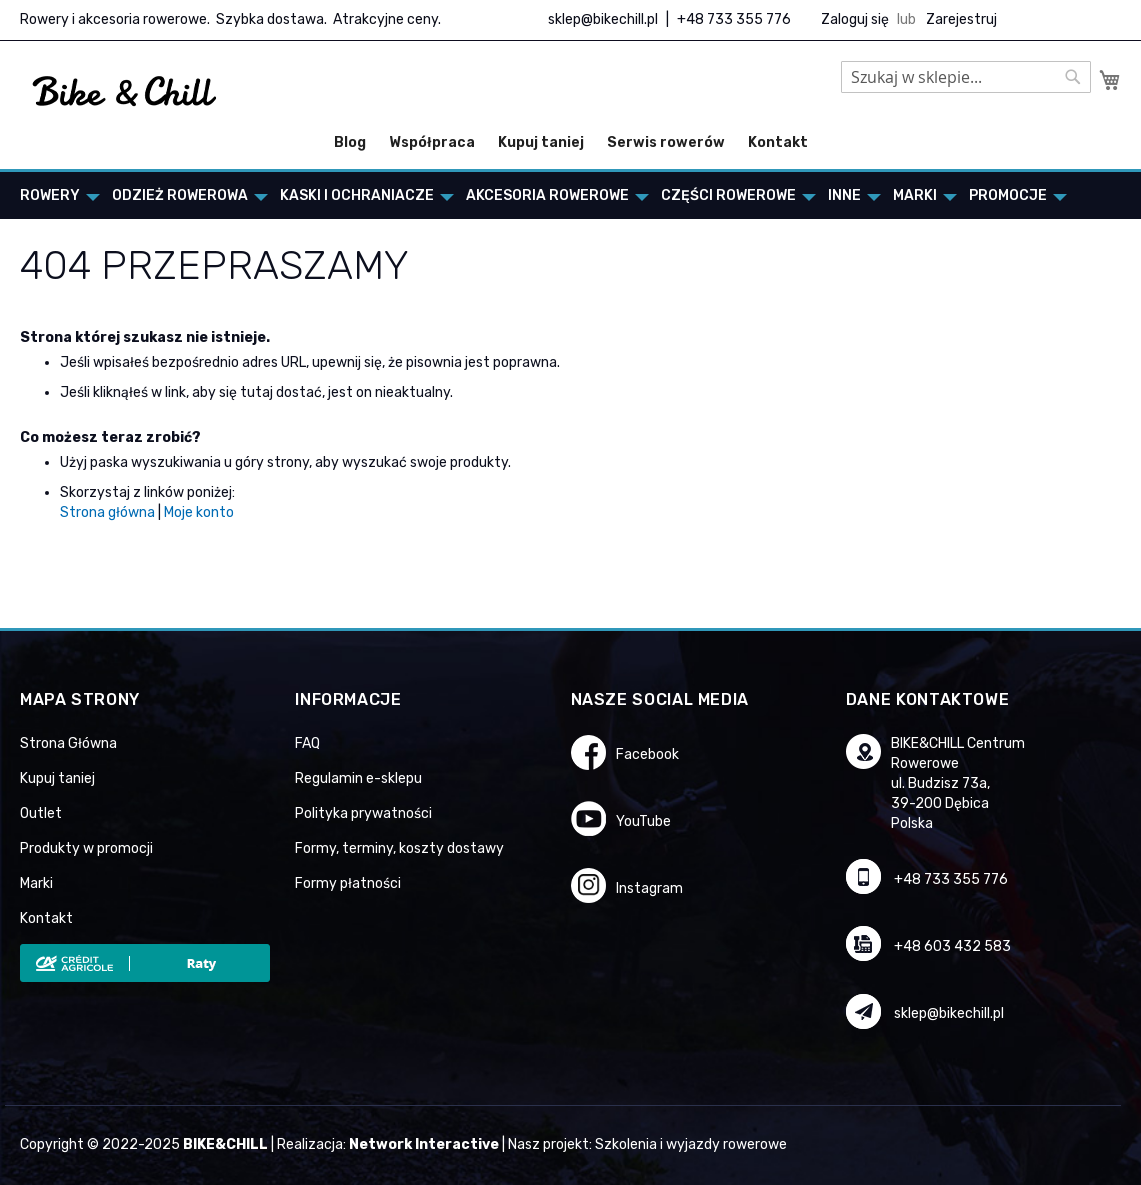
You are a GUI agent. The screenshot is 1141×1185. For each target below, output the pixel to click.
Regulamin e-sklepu (358, 778)
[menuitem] (54, 195)
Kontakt (778, 142)
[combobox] (966, 77)
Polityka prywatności (363, 813)
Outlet (41, 813)
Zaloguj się (855, 19)
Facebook (647, 754)
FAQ (307, 743)
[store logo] (125, 92)
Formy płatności (348, 883)
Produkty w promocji (86, 848)
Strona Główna (68, 743)
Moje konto (199, 512)
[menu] (570, 195)
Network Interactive (424, 1144)
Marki (36, 883)
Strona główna (107, 512)
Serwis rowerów (666, 142)
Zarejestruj (961, 19)
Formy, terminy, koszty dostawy (399, 848)
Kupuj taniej (541, 142)
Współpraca (432, 142)
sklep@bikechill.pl (603, 19)
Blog (350, 142)
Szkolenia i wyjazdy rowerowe (691, 1144)
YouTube (643, 821)
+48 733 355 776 (734, 19)
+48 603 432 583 (952, 946)
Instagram (649, 888)
